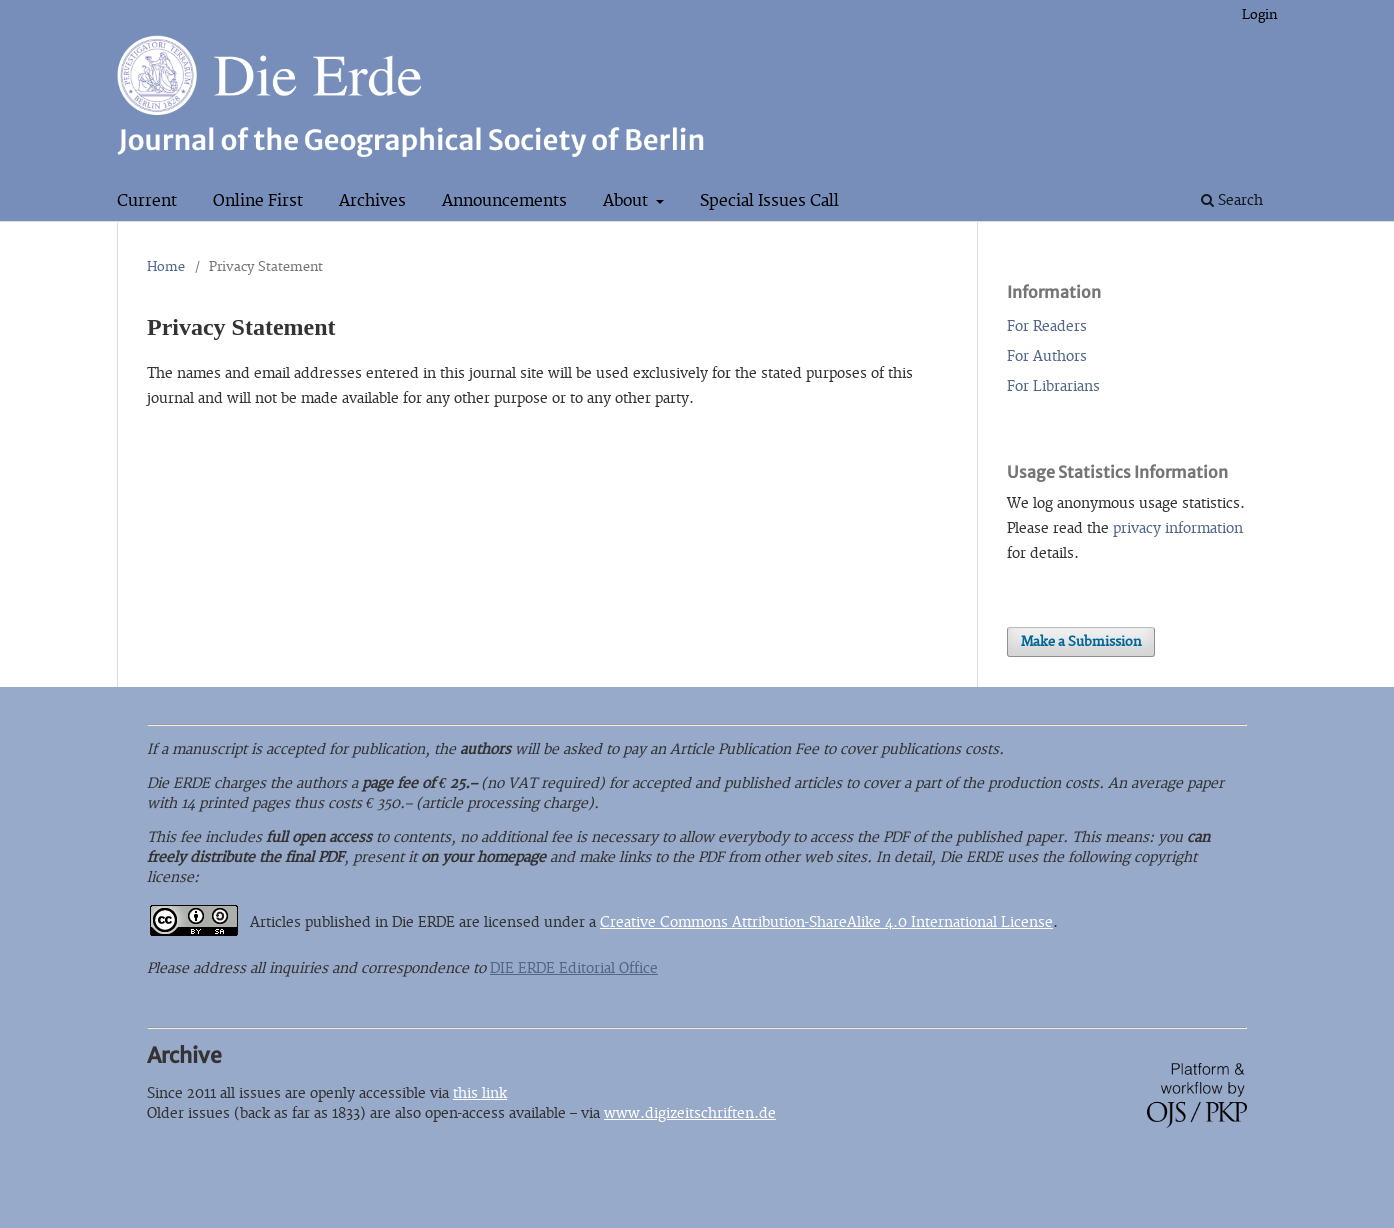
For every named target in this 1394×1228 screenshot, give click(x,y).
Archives (372, 201)
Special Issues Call (769, 201)
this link (480, 1093)
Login (1259, 15)
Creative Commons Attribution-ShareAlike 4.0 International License (826, 922)
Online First (258, 201)
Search (1232, 200)
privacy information (1178, 528)
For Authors (1047, 356)
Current (147, 201)
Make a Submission (1081, 642)
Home (166, 267)
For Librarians (1053, 386)
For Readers (1047, 326)
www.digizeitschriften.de (690, 1113)
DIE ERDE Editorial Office (574, 968)
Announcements (504, 201)
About (627, 201)
